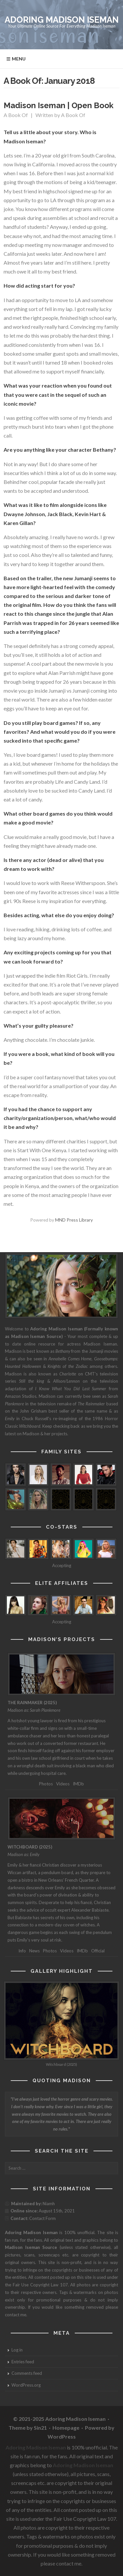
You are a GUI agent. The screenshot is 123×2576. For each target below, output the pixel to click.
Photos (46, 1783)
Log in (17, 2349)
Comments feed (26, 2373)
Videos (63, 1783)
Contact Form (42, 2218)
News (34, 1950)
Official (98, 1950)
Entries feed (22, 2361)
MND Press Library (74, 1220)
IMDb (78, 1783)
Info (22, 1950)
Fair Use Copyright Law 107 (40, 2284)
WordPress (62, 2436)
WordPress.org (26, 2385)
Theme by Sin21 (28, 2427)
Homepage (65, 2427)
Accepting (61, 1565)
